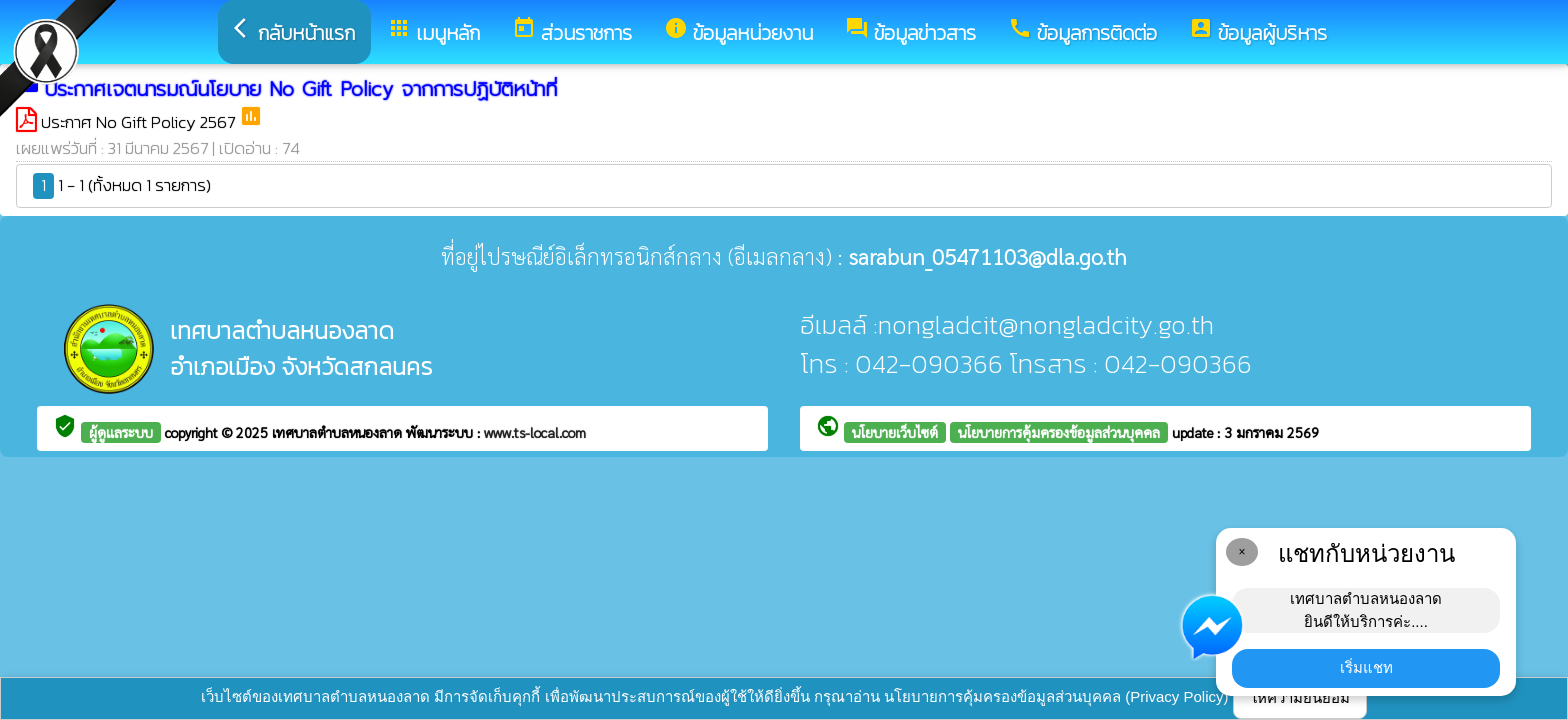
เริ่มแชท (1366, 667)
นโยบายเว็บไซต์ (895, 432)
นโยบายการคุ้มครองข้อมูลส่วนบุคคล (1059, 432)
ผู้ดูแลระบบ (121, 432)
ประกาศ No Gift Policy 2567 (140, 122)
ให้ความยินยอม (1300, 697)
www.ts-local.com (535, 432)
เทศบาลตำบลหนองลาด (339, 432)
